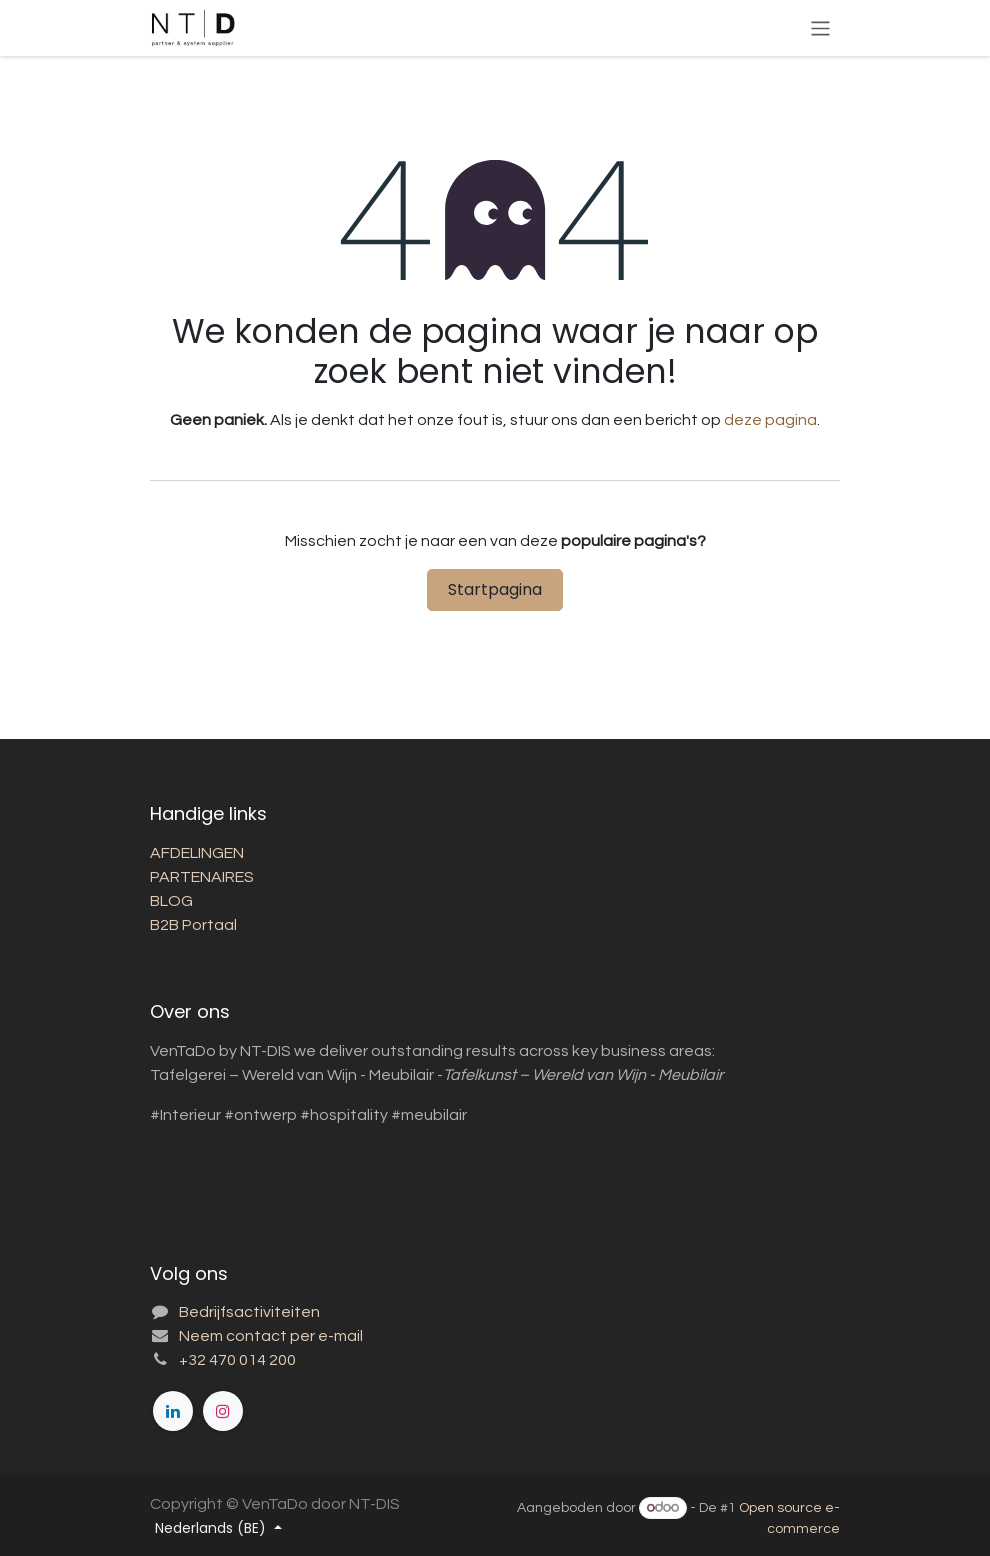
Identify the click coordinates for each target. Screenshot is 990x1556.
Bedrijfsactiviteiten (249, 1312)
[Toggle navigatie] (820, 27)
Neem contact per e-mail (271, 1336)
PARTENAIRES (203, 877)
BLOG (171, 901)
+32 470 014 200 (237, 1360)
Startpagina (495, 589)
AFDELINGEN (197, 853)
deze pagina (770, 420)
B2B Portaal (193, 925)
